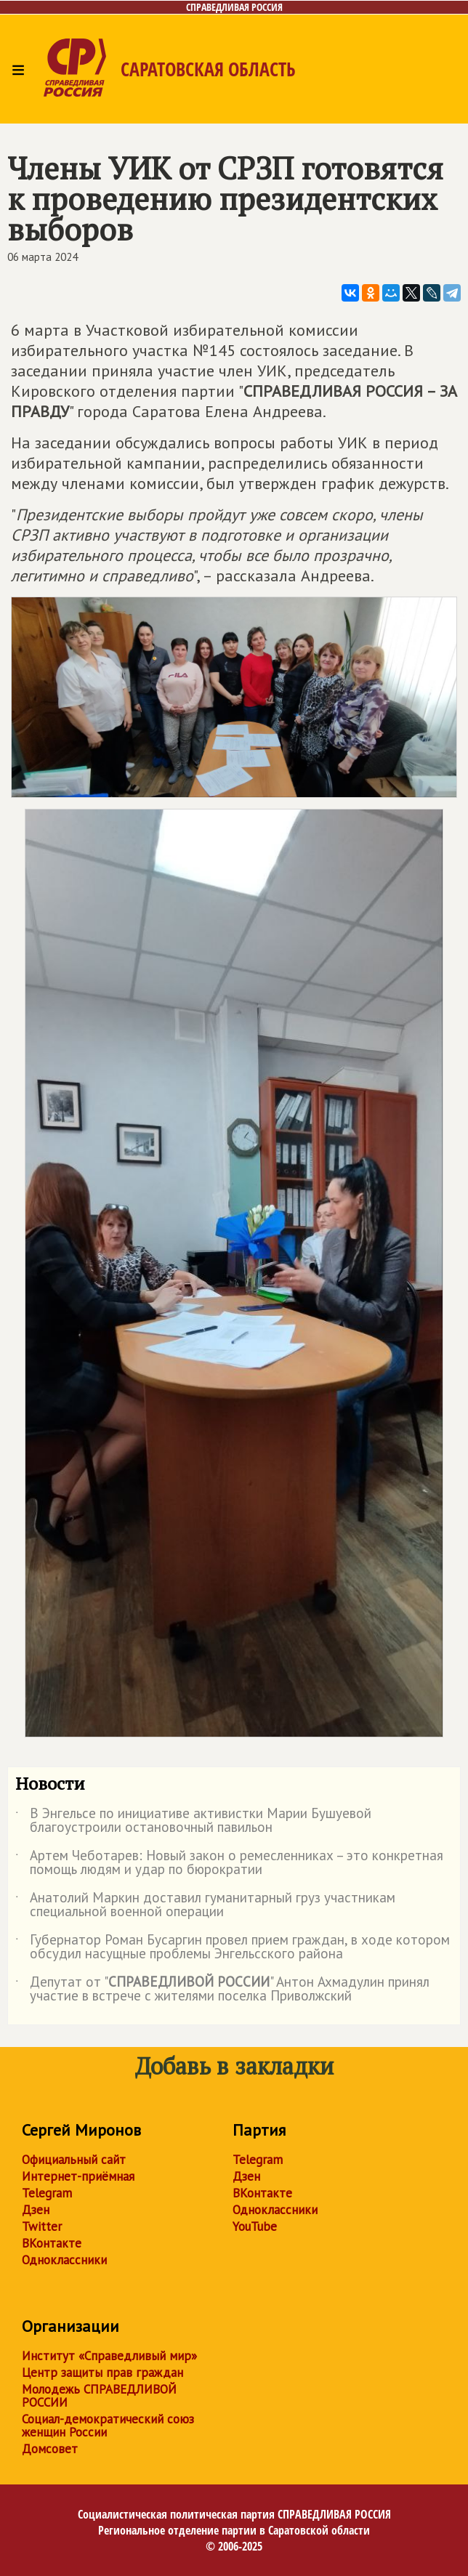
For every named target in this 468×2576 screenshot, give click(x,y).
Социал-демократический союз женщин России (108, 2426)
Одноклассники (64, 2259)
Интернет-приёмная (78, 2176)
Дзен (35, 2209)
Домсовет (50, 2448)
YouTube (255, 2226)
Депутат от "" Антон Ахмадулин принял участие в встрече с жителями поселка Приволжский (222, 1989)
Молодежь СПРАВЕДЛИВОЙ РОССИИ (99, 2396)
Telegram (47, 2193)
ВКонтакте (51, 2243)
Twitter (42, 2226)
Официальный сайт (74, 2159)
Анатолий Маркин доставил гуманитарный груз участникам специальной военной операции (205, 1905)
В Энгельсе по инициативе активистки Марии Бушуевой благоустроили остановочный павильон (193, 1821)
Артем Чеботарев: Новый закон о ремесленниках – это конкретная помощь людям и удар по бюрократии (229, 1863)
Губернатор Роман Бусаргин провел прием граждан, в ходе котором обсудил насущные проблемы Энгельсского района (232, 1947)
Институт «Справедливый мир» (109, 2355)
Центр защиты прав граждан (102, 2372)
